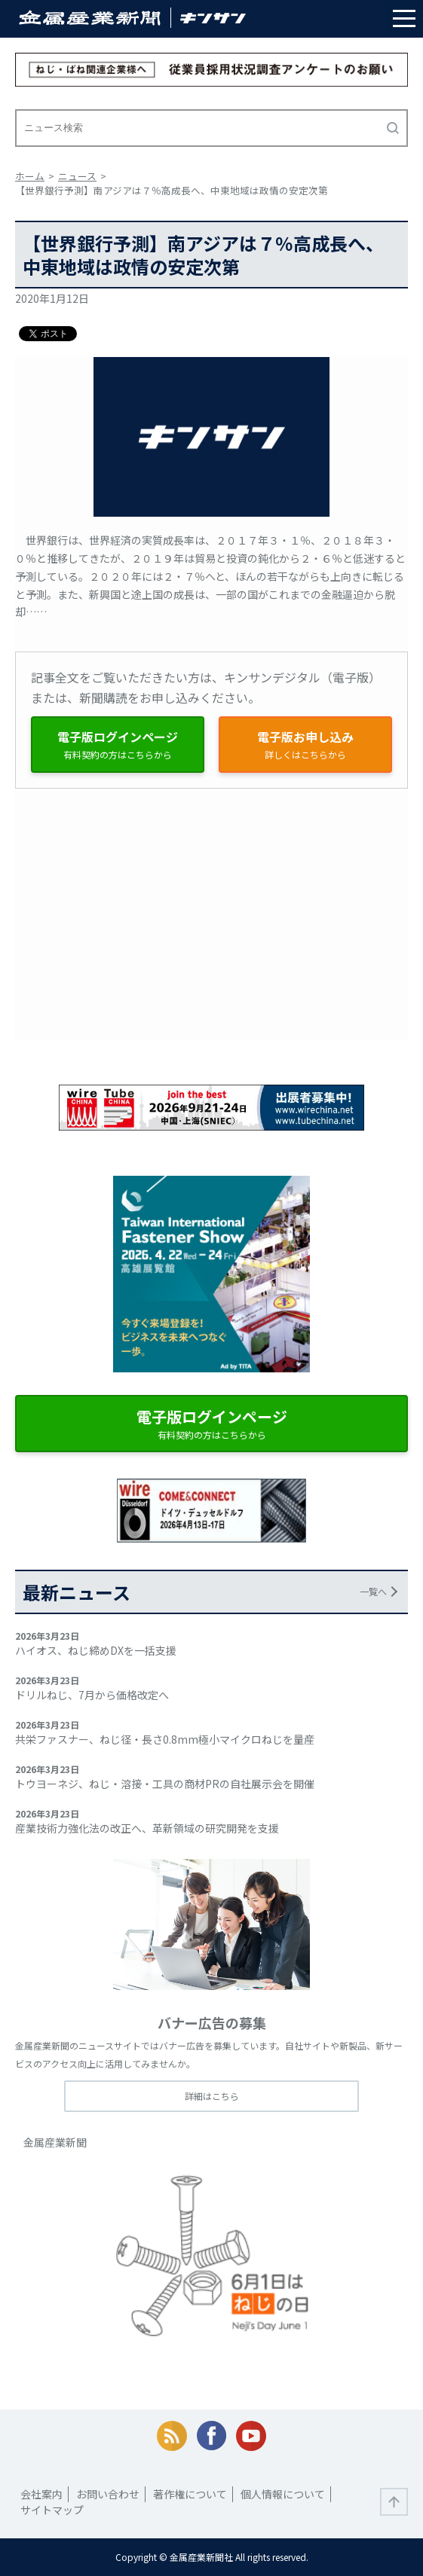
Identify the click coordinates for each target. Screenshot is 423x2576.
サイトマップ (52, 2509)
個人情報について (283, 2493)
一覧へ (373, 1591)
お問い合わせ (107, 2493)
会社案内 (41, 2493)
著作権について (190, 2493)
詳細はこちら (212, 2095)
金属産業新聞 (55, 2142)
